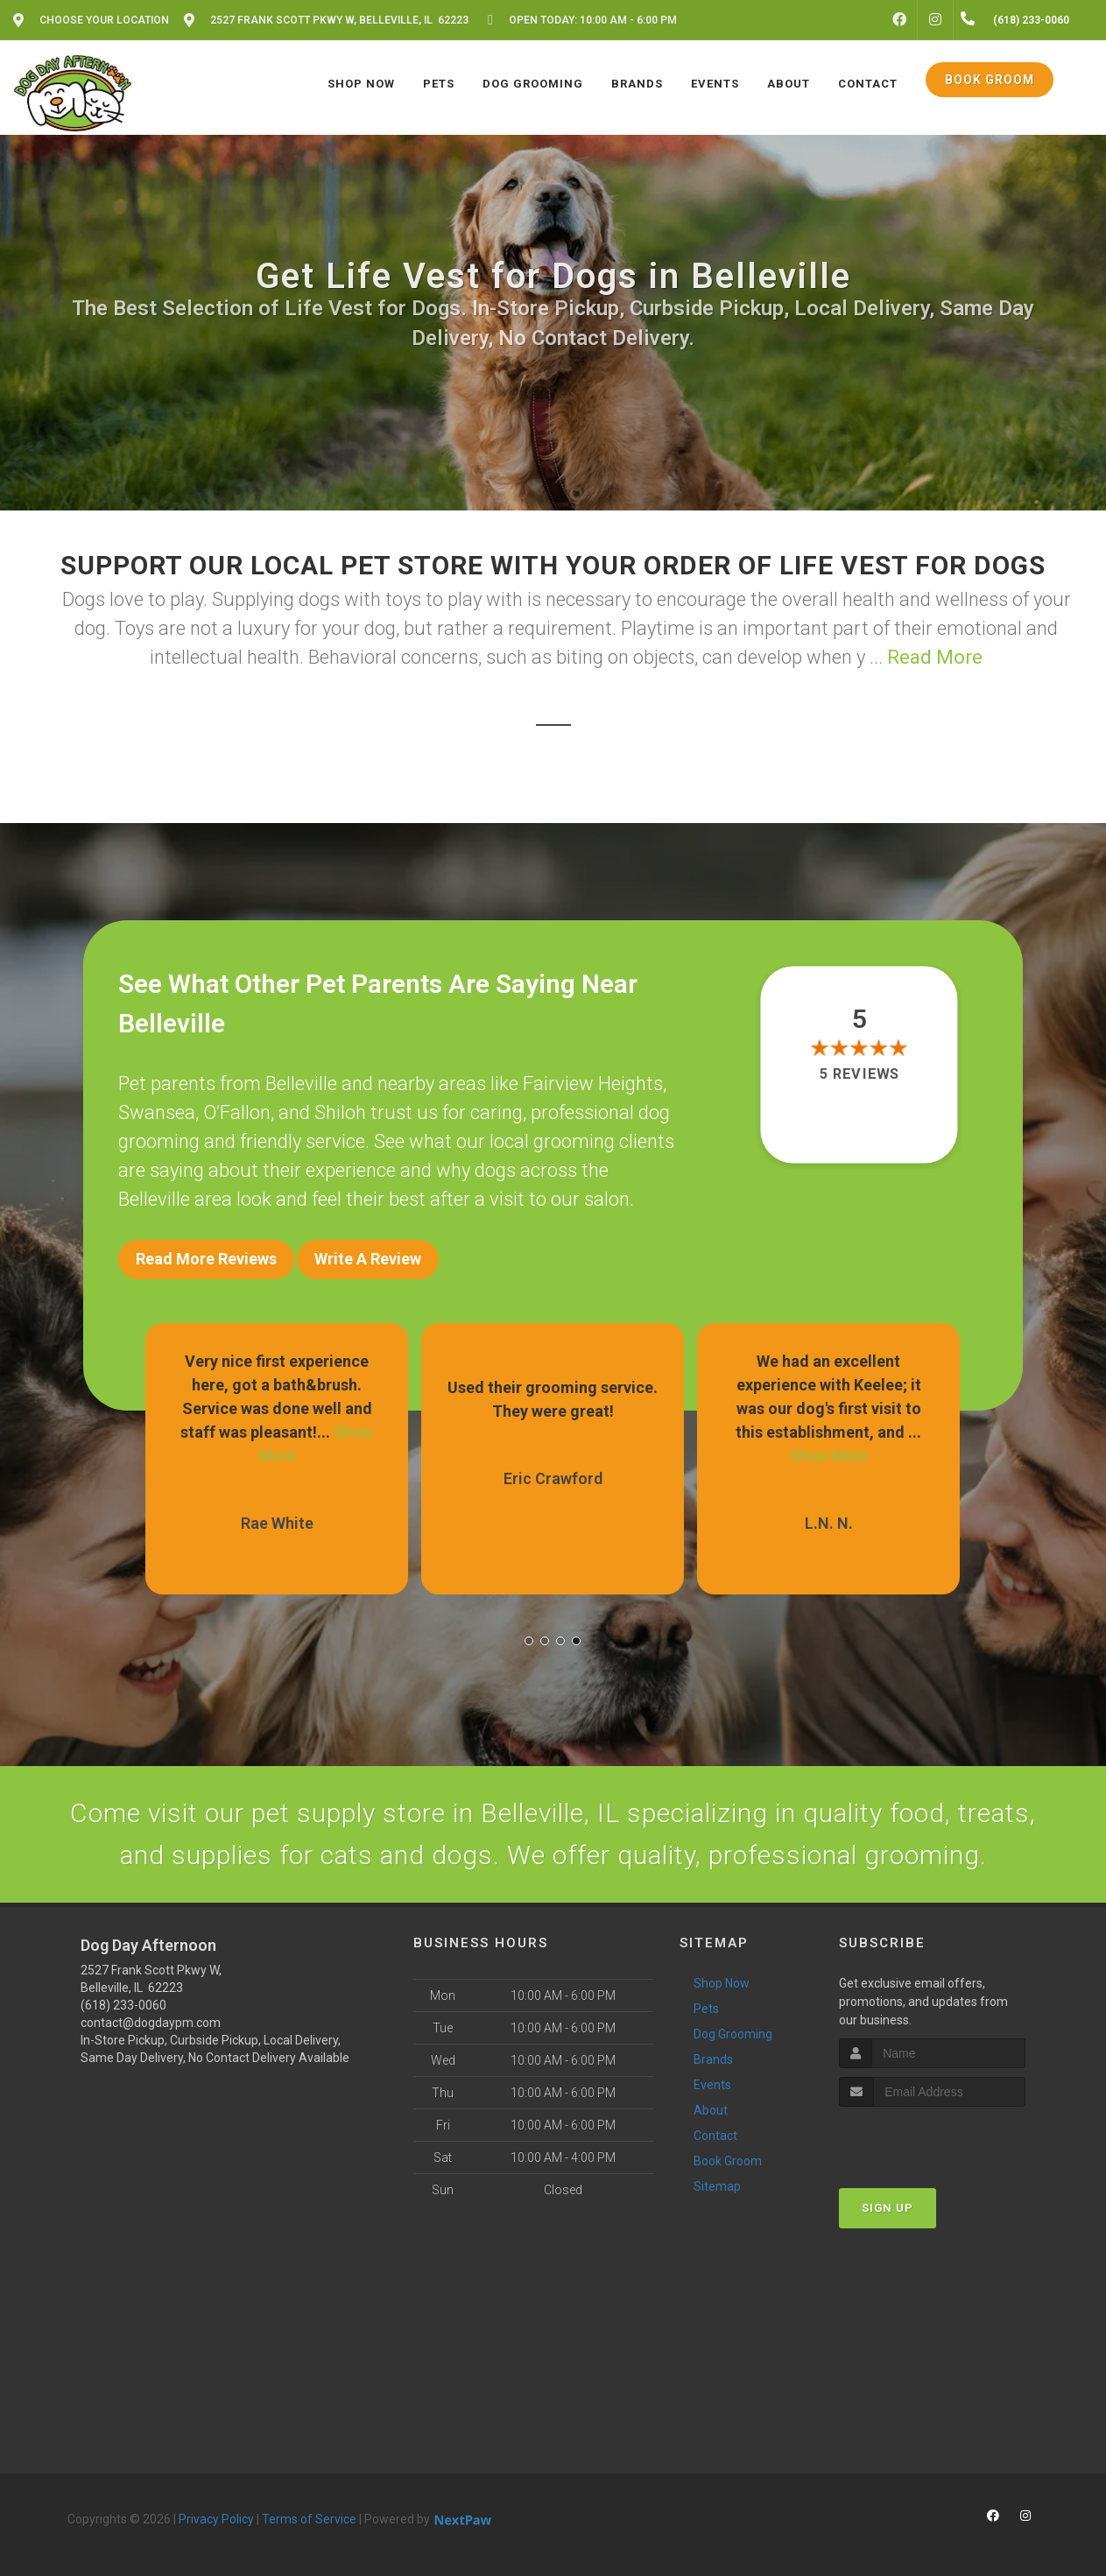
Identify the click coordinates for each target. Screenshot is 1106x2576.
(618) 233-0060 (123, 2005)
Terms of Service (309, 2519)
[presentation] (932, 2139)
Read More (935, 657)
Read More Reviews (206, 1258)
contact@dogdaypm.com (151, 2023)
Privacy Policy (216, 2519)
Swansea (156, 1112)
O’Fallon (237, 1112)
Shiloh (340, 1112)
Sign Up (887, 2207)
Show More (828, 1455)
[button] (529, 1640)
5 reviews (858, 1074)
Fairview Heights (593, 1083)
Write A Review (367, 1258)
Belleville (301, 1083)
